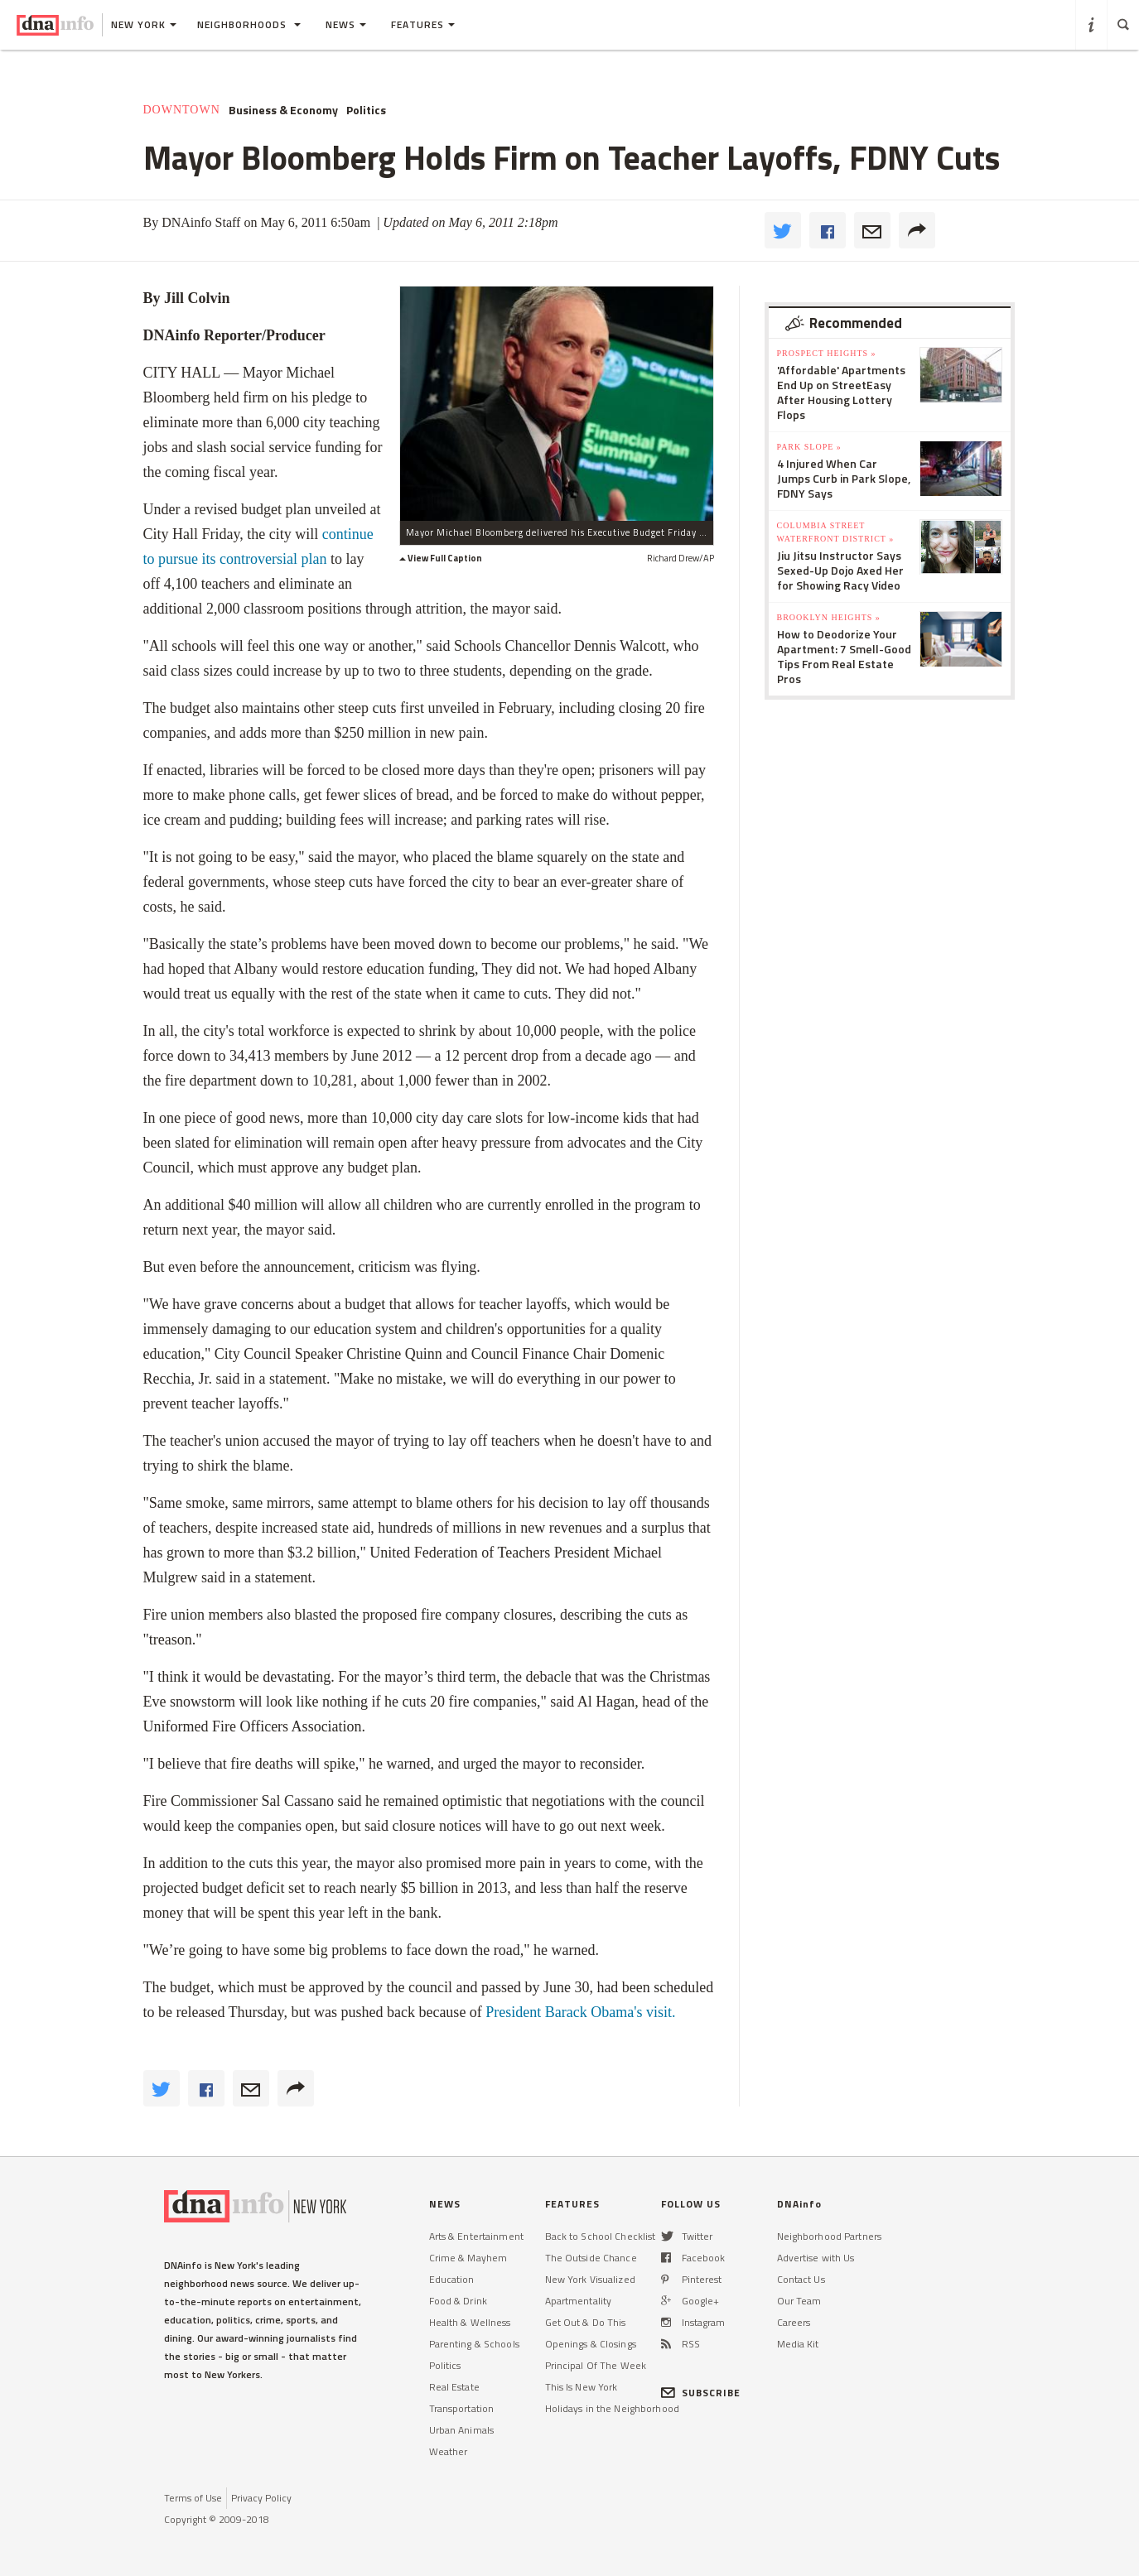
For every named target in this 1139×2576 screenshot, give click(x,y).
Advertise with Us (816, 2257)
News (346, 24)
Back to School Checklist (600, 2236)
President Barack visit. (580, 2012)
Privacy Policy (261, 2498)
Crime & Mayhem (468, 2257)
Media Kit (798, 2344)
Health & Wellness (470, 2322)
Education (452, 2279)
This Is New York (581, 2387)
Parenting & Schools (474, 2344)
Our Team (799, 2301)
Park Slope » (809, 446)
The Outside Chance (591, 2257)
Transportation (462, 2408)
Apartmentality (578, 2301)
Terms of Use (193, 2498)
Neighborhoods (249, 24)
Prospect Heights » (826, 353)
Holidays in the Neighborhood (612, 2408)
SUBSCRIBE (701, 2392)
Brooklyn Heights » (829, 617)
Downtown (181, 110)
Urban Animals (462, 2430)
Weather (448, 2451)
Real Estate (454, 2387)
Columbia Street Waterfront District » (836, 532)
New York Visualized (590, 2279)
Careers (794, 2322)
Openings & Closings (590, 2344)
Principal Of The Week (596, 2365)
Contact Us (801, 2279)
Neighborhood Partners (829, 2236)
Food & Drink (458, 2301)
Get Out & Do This (585, 2322)
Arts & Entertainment (476, 2236)
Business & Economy (283, 110)
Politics (366, 110)
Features (423, 24)
